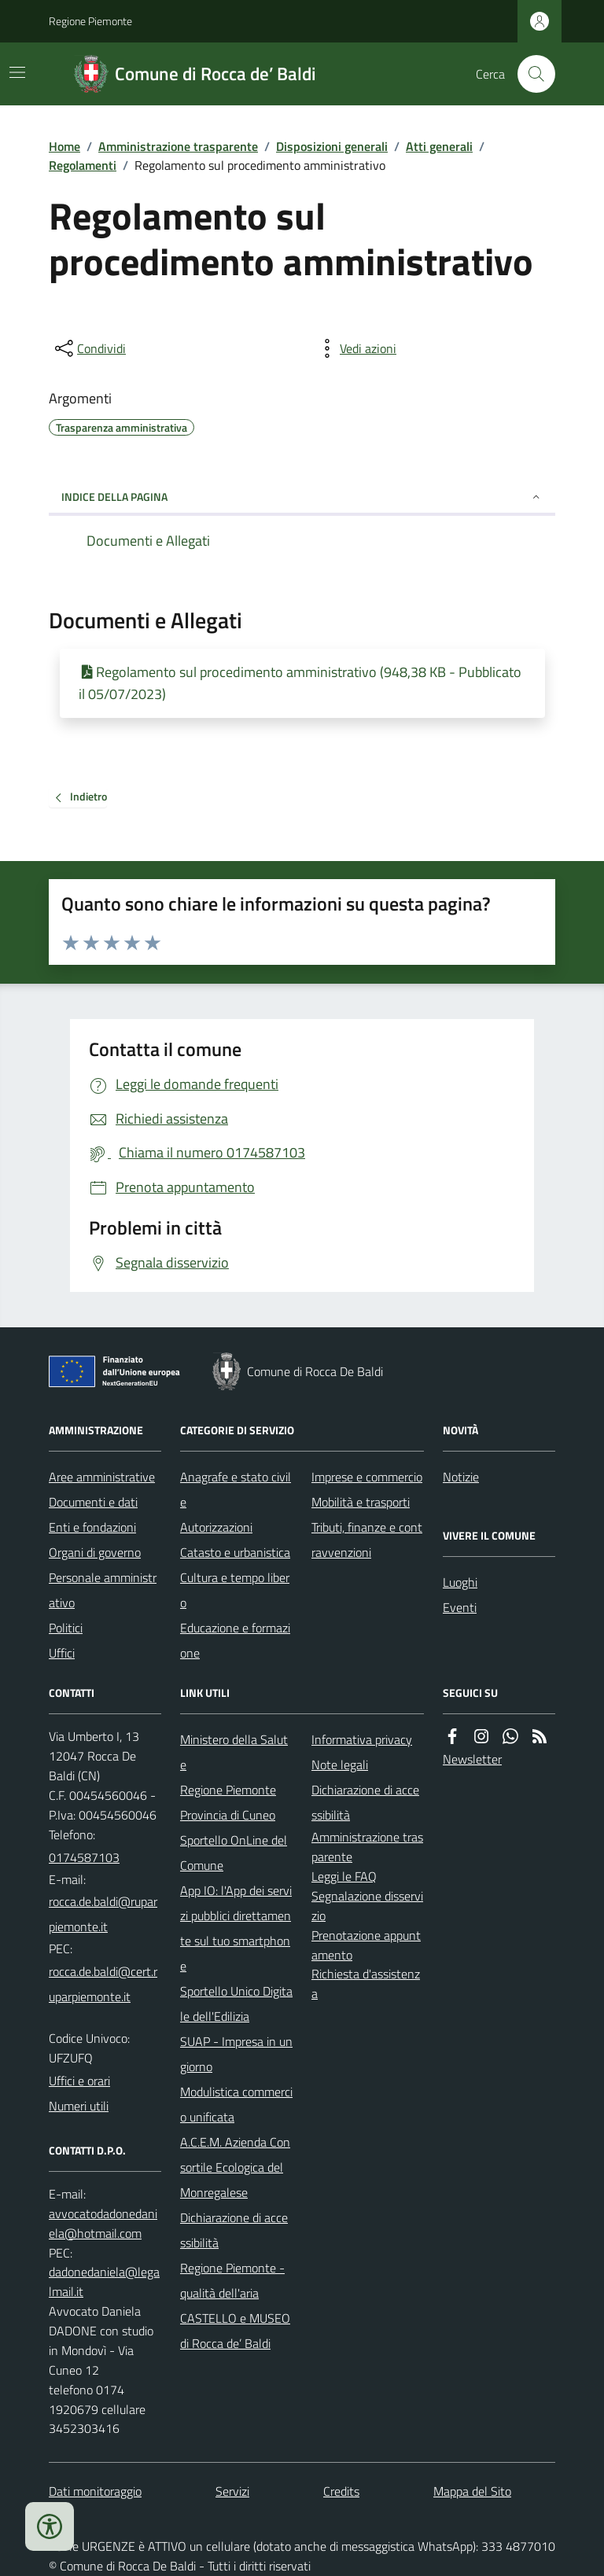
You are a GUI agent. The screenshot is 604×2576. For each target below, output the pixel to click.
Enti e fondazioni (92, 1527)
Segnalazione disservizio (367, 1905)
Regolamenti (82, 165)
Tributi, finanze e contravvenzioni (366, 1540)
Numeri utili (79, 2105)
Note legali (339, 1764)
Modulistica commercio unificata (236, 2104)
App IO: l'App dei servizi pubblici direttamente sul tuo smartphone (236, 1928)
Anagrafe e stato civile (235, 1489)
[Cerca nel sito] (530, 74)
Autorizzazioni (216, 1527)
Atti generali (439, 146)
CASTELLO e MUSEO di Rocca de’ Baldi (235, 2331)
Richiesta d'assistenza (365, 1983)
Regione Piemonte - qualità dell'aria (232, 2280)
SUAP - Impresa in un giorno (236, 2054)
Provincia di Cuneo (227, 1814)
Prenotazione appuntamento (366, 1945)
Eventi (460, 1607)
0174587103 (84, 1857)
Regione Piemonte (90, 21)
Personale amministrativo (103, 1590)
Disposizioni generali (332, 146)
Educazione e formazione (235, 1640)
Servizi (232, 2491)
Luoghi (460, 1582)
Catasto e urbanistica (235, 1552)
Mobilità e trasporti (360, 1501)
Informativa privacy (361, 1739)
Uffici (62, 1652)
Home (64, 146)
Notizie (461, 1476)
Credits (341, 2491)
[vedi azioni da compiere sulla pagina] (355, 348)
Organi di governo (95, 1552)
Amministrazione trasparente (178, 146)
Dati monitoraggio (95, 2491)
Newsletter (472, 1759)
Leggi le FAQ (344, 1876)
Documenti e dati (93, 1501)
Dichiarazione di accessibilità (234, 2230)
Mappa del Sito (472, 2491)
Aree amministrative (102, 1476)
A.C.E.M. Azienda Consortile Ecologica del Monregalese (235, 2167)
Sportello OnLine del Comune (233, 1853)
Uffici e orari (79, 2080)
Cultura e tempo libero (234, 1590)
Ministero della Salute (234, 1752)
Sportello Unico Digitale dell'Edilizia (236, 2004)
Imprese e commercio (366, 1476)
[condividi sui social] (89, 348)
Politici (66, 1627)
